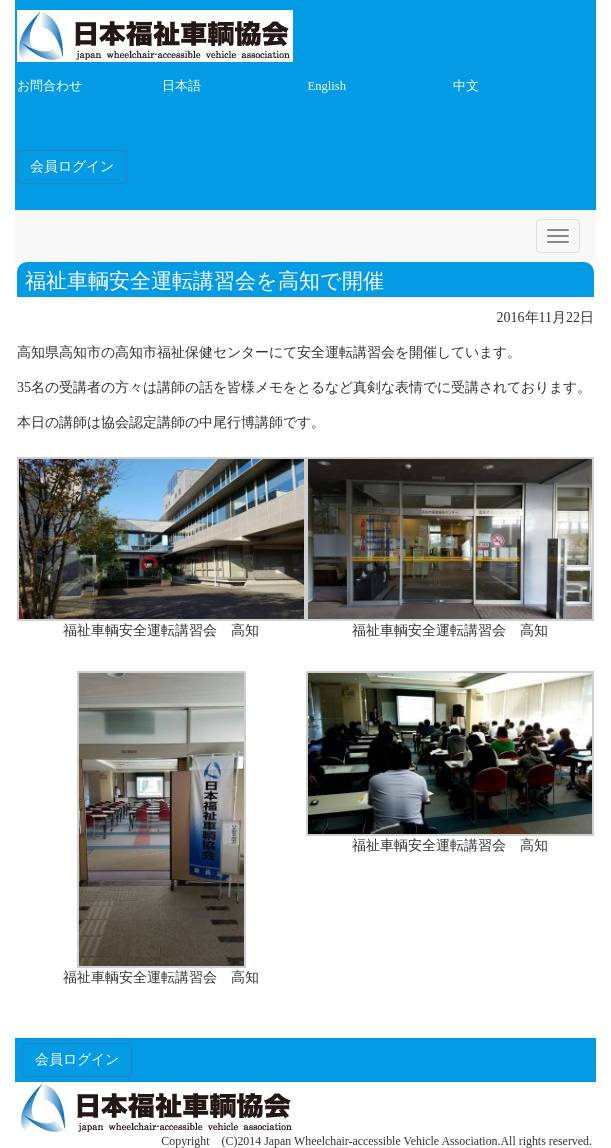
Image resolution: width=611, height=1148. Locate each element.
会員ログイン (72, 166)
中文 (466, 86)
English (327, 86)
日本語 (181, 86)
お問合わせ (49, 86)
